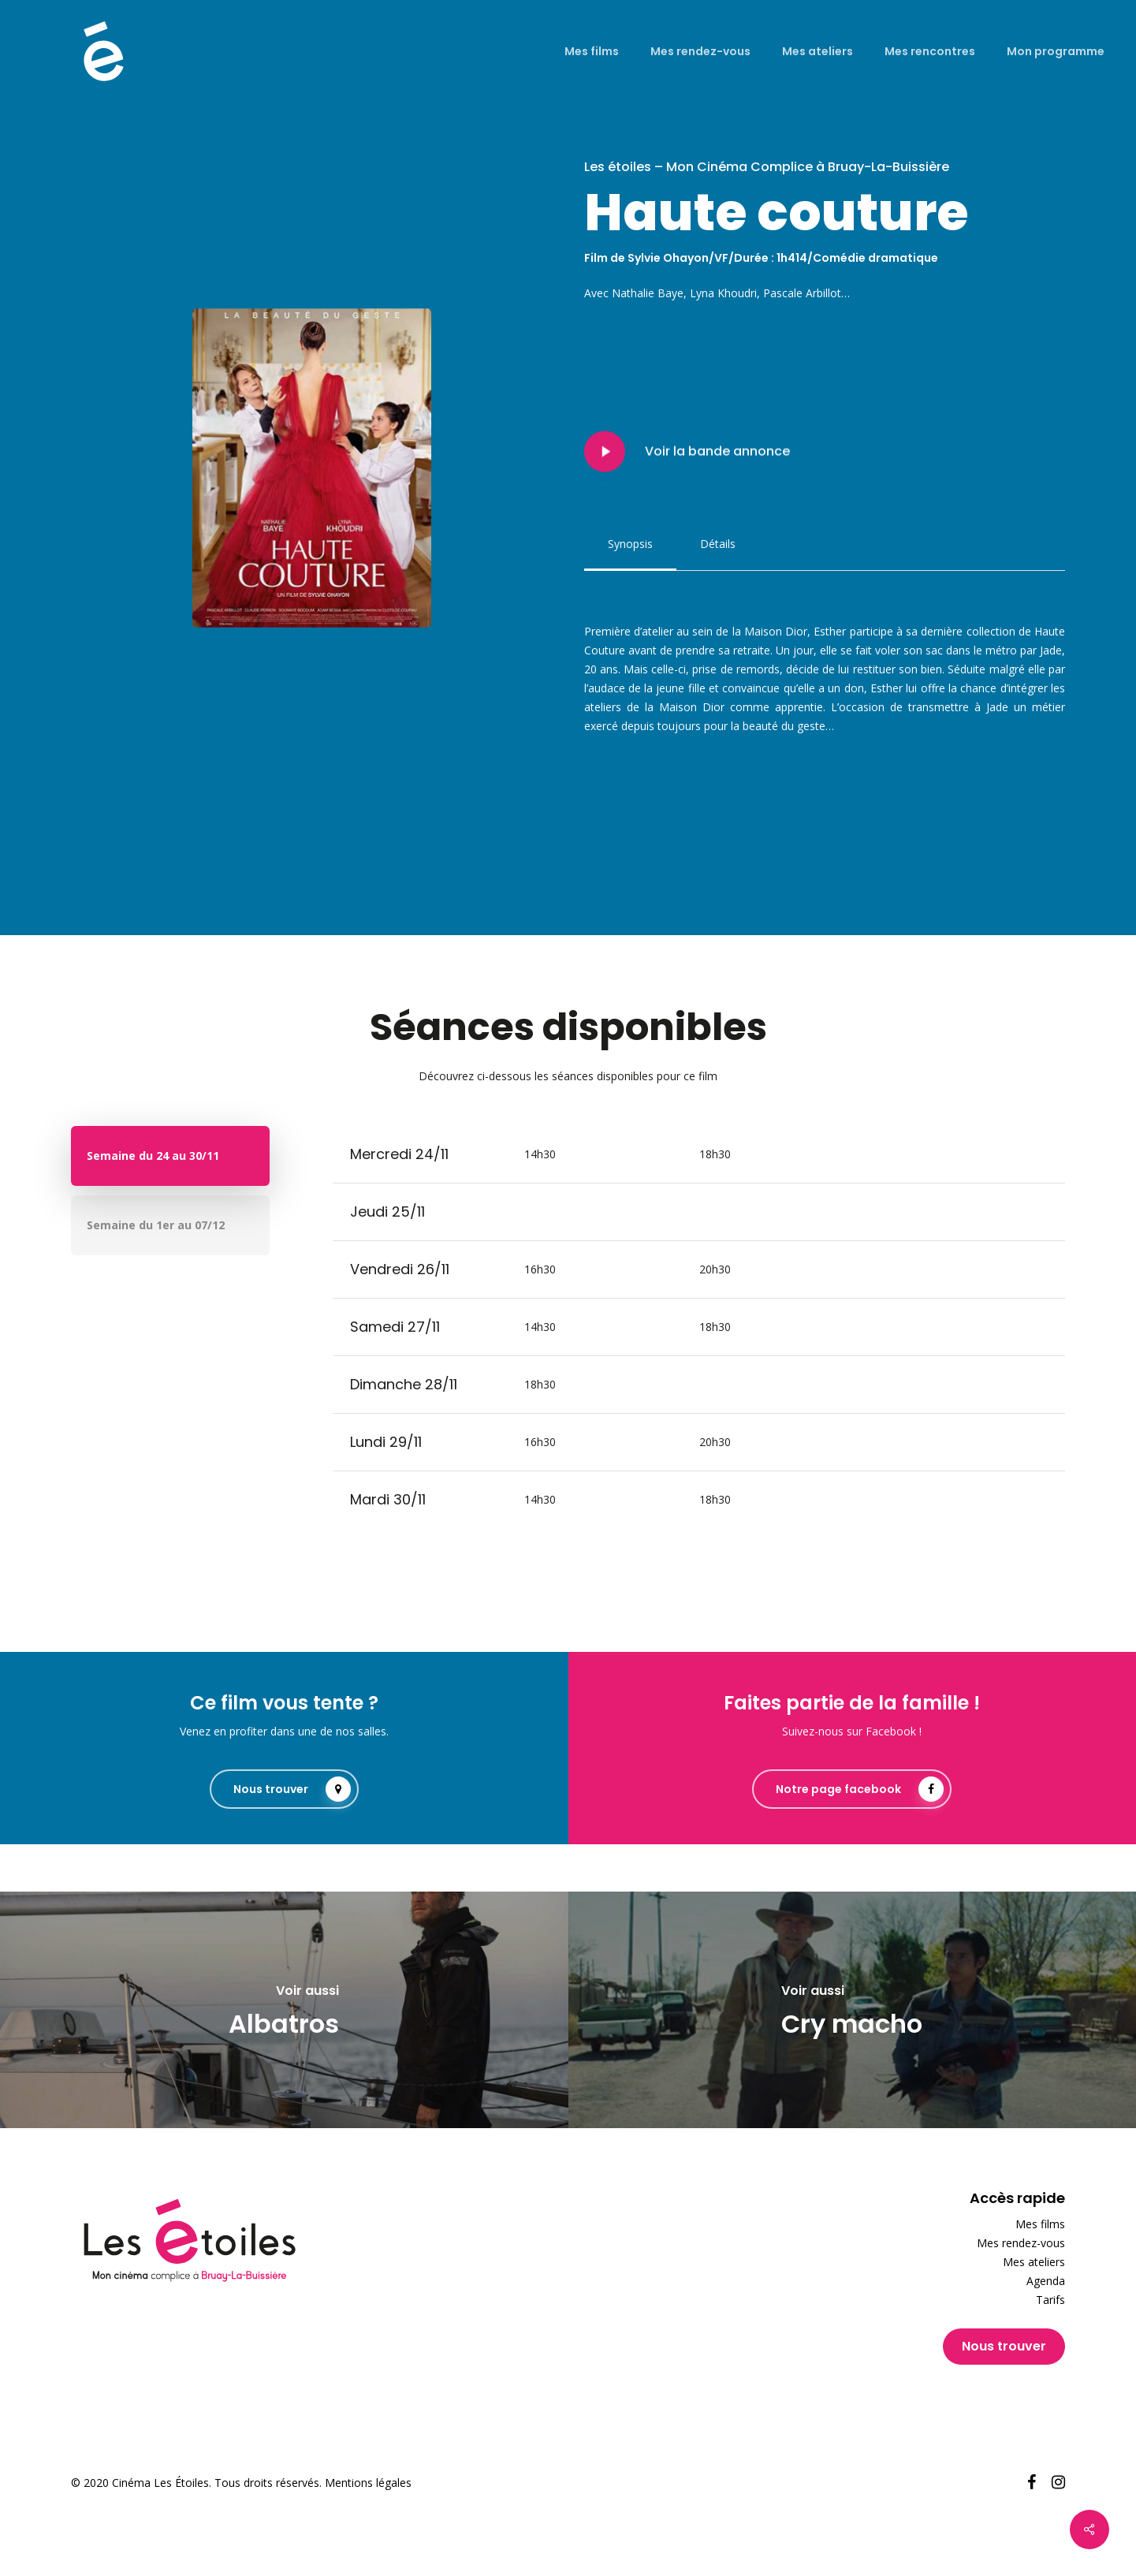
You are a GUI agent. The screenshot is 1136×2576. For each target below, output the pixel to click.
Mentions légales (368, 2482)
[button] (630, 544)
